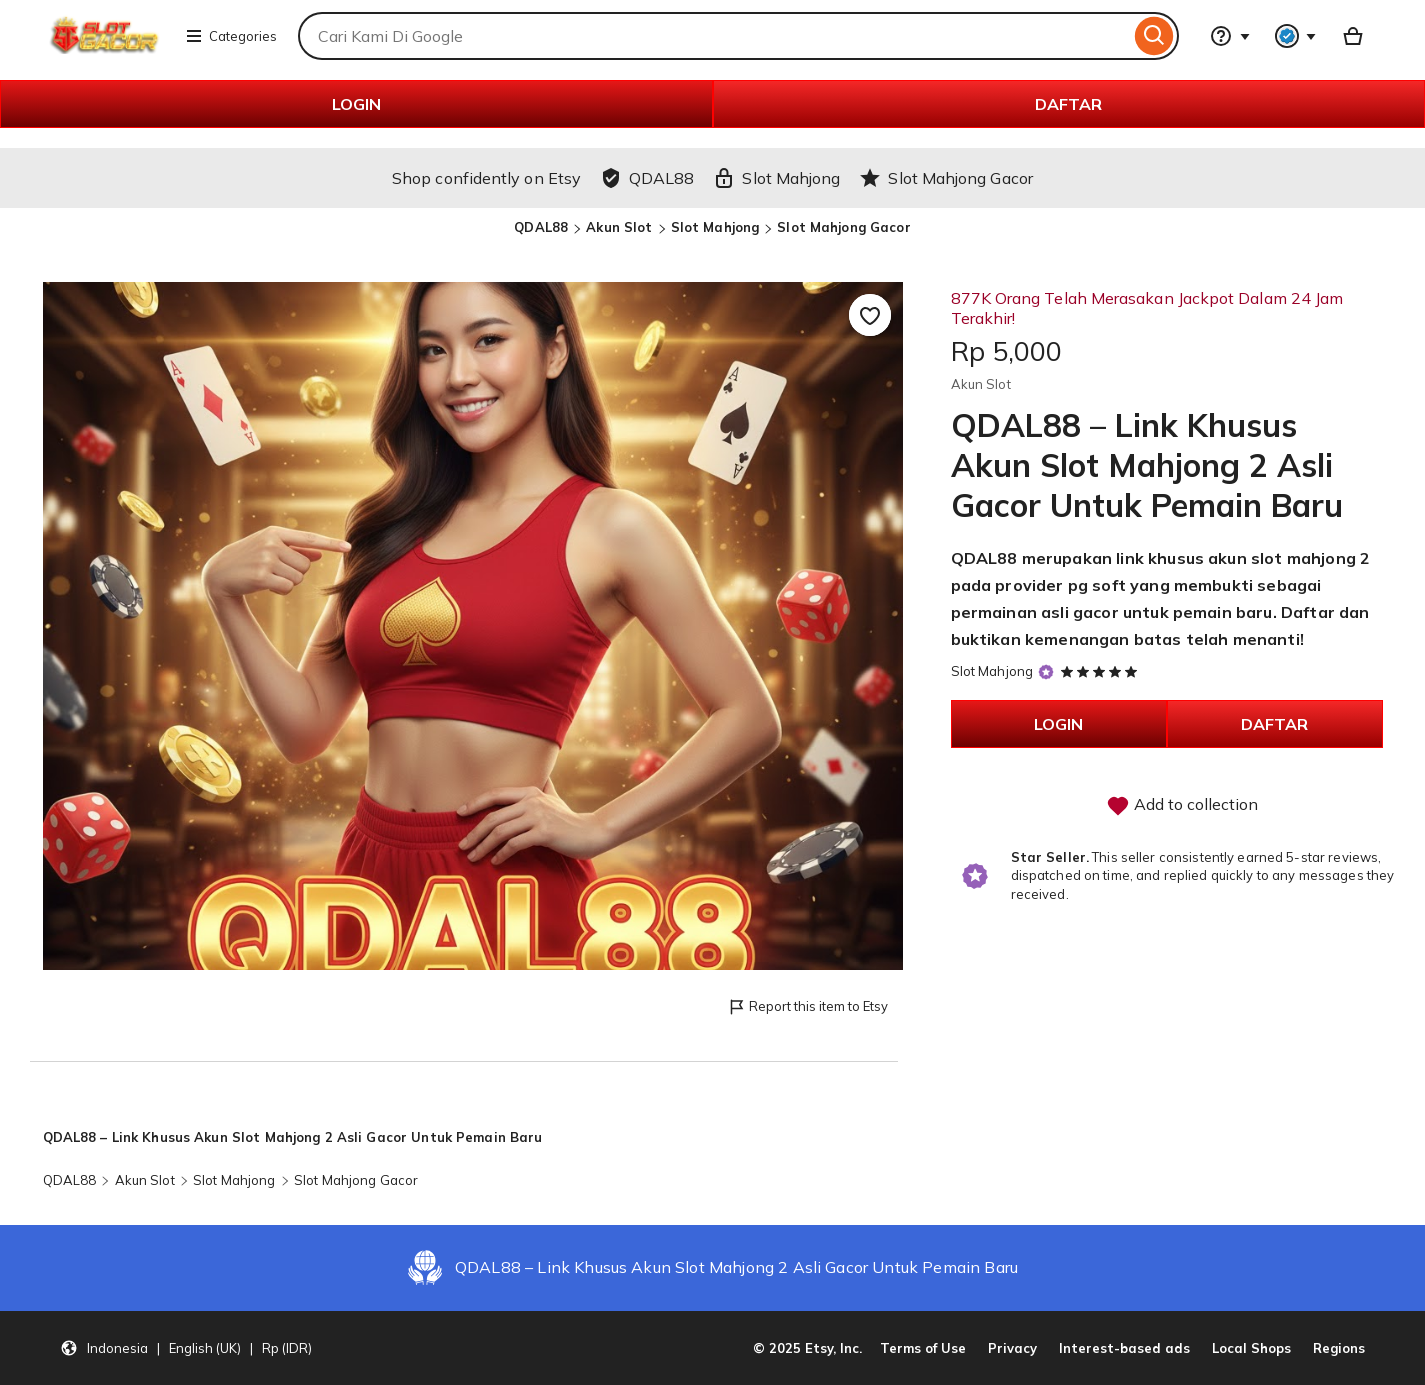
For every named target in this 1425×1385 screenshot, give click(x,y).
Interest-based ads (1124, 1348)
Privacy (1012, 1348)
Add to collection (1182, 806)
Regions (1339, 1348)
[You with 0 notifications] (1296, 36)
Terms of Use (923, 1348)
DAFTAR (1068, 104)
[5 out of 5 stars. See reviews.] (1102, 671)
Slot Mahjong (715, 227)
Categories (231, 36)
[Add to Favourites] (870, 315)
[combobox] (714, 36)
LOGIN (356, 104)
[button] (186, 1348)
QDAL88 (541, 227)
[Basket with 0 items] (1353, 36)
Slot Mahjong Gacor (843, 227)
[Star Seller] (1046, 672)
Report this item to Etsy (807, 1007)
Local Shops (1251, 1348)
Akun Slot (619, 227)
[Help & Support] (1230, 36)
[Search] (1154, 36)
